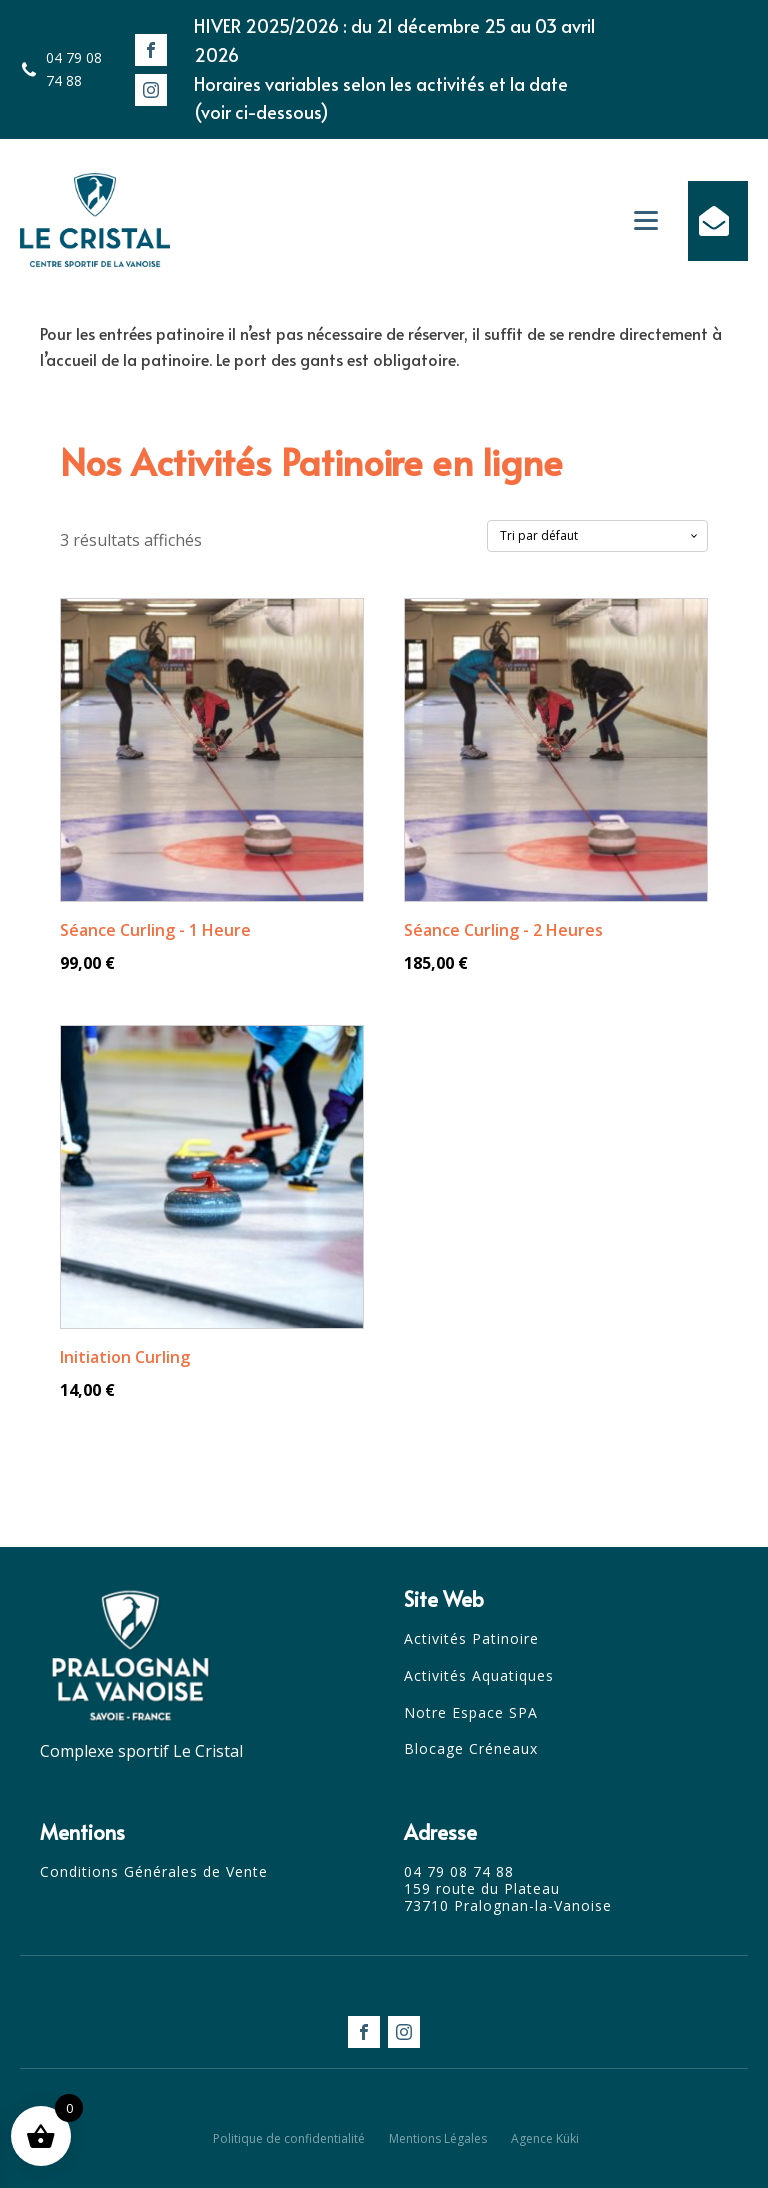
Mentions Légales (438, 2138)
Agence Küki (545, 2138)
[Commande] (597, 536)
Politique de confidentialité (289, 2138)
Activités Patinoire (471, 1639)
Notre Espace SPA (471, 1713)
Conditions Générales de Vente (154, 1872)
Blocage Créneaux (471, 1749)
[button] (718, 221)
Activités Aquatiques (479, 1676)
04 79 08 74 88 (74, 68)
